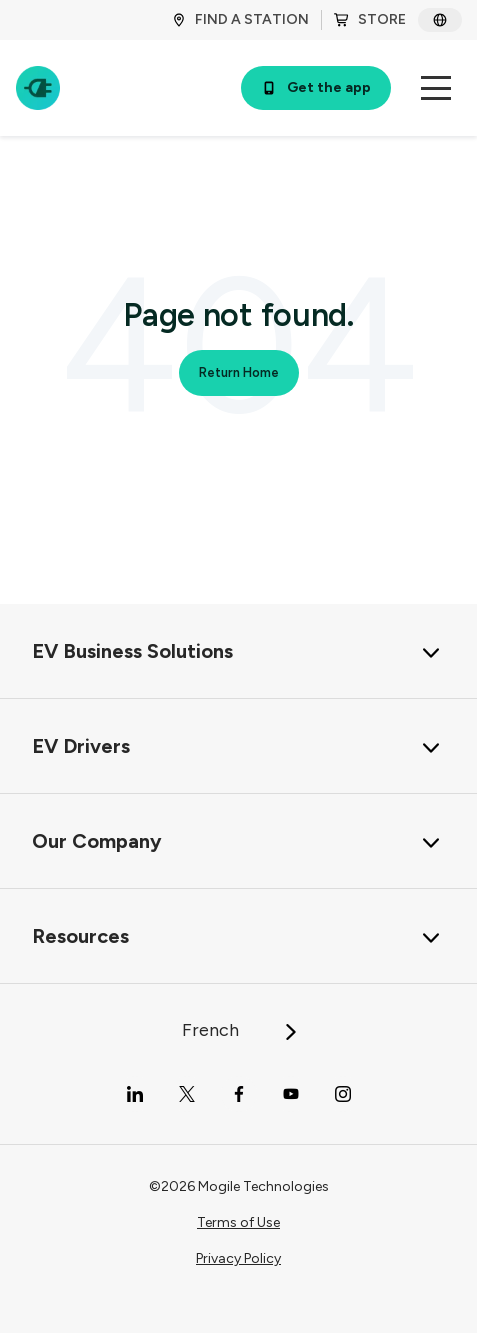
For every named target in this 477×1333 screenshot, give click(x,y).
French (240, 1030)
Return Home (239, 372)
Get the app (316, 87)
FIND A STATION (240, 19)
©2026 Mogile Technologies (239, 1186)
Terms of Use (238, 1222)
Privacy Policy (238, 1258)
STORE (370, 19)
